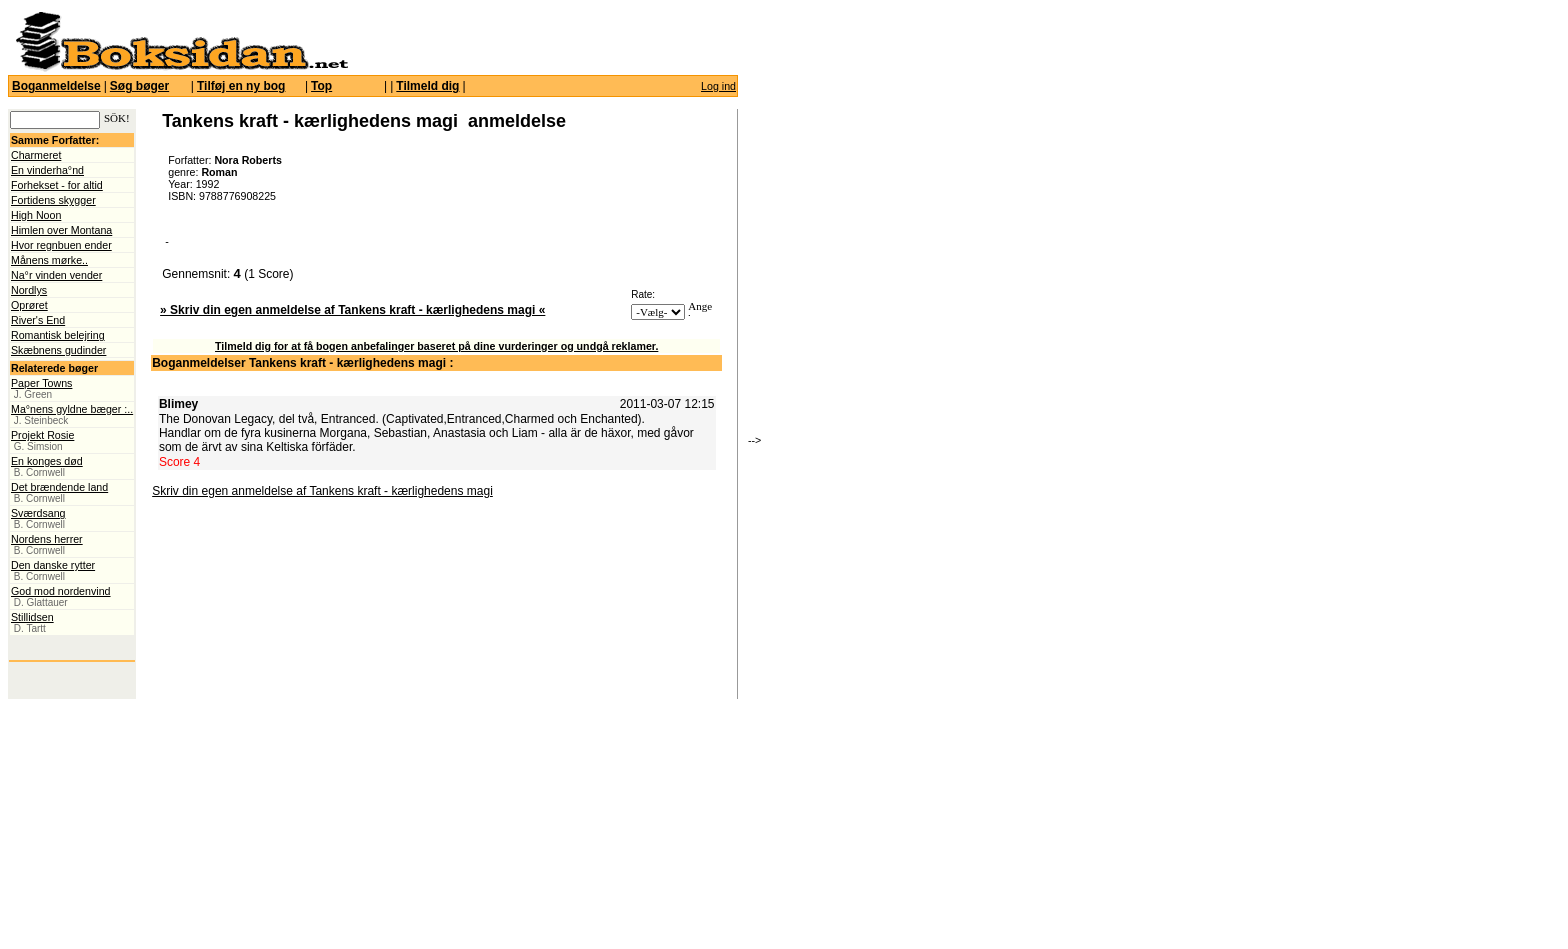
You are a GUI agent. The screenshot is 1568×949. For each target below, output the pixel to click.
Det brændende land (59, 487)
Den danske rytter (53, 565)
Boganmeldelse (56, 86)
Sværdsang (38, 513)
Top (321, 86)
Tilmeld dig (427, 86)
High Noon (36, 215)
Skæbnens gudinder (58, 350)
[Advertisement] (873, 285)
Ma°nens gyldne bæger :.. (72, 409)
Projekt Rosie (42, 435)
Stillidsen (32, 617)
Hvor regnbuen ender (61, 245)
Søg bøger (139, 86)
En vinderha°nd (47, 170)
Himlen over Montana (61, 230)
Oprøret (29, 305)
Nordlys (29, 290)
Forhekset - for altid (57, 185)
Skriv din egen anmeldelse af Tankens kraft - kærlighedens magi (322, 491)
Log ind (718, 86)
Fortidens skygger (53, 200)
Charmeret (36, 155)
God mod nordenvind (61, 591)
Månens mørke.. (49, 260)
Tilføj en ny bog (241, 86)
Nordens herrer (47, 539)
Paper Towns (41, 383)
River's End (38, 320)
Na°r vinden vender (56, 275)
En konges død (47, 461)
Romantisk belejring (58, 335)
